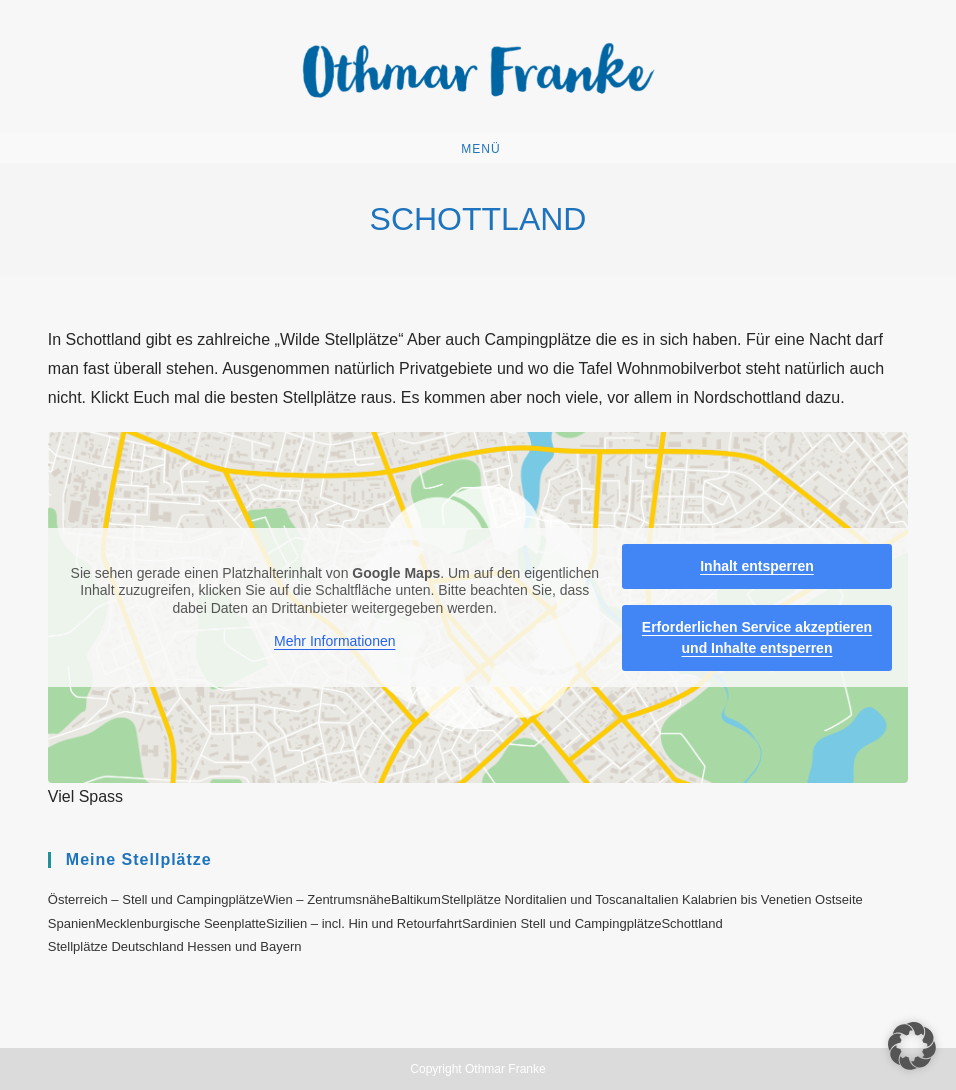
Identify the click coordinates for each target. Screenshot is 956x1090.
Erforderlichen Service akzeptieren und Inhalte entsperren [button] (757, 637)
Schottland (691, 923)
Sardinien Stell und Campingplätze (561, 923)
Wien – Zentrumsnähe (327, 899)
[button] (912, 1046)
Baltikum (416, 899)
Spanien (72, 923)
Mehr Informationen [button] (334, 641)
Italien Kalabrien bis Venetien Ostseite (753, 899)
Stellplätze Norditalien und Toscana (542, 899)
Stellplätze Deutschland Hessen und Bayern (175, 946)
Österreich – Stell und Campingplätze (155, 899)
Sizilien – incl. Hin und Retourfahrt (364, 923)
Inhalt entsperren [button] (757, 566)
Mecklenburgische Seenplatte (181, 923)
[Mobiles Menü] (477, 149)
